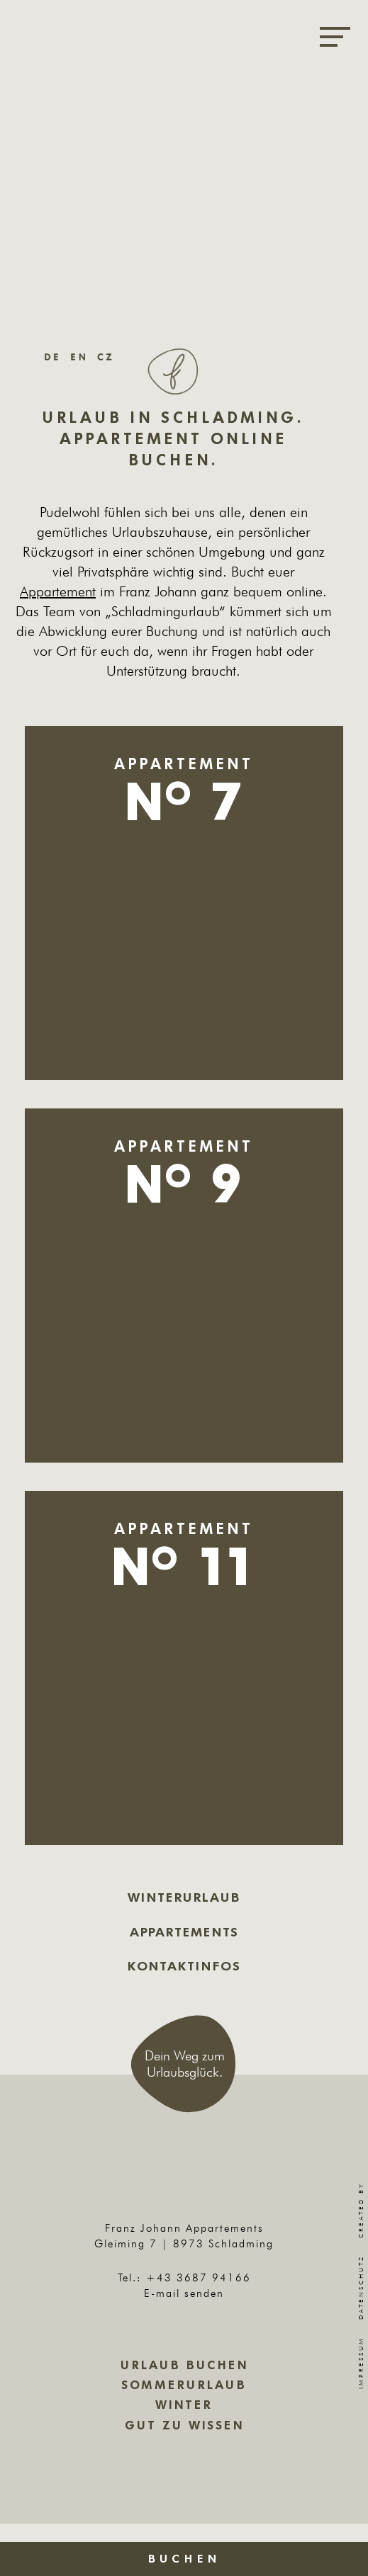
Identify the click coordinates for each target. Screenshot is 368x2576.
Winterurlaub (184, 1897)
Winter (184, 2405)
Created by (361, 2186)
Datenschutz (360, 2287)
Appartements (184, 1932)
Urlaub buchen (184, 2365)
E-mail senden (184, 2293)
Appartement (58, 591)
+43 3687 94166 (198, 2277)
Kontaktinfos (184, 1966)
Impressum (360, 2363)
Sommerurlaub (184, 2385)
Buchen (184, 2558)
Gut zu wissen (184, 2425)
